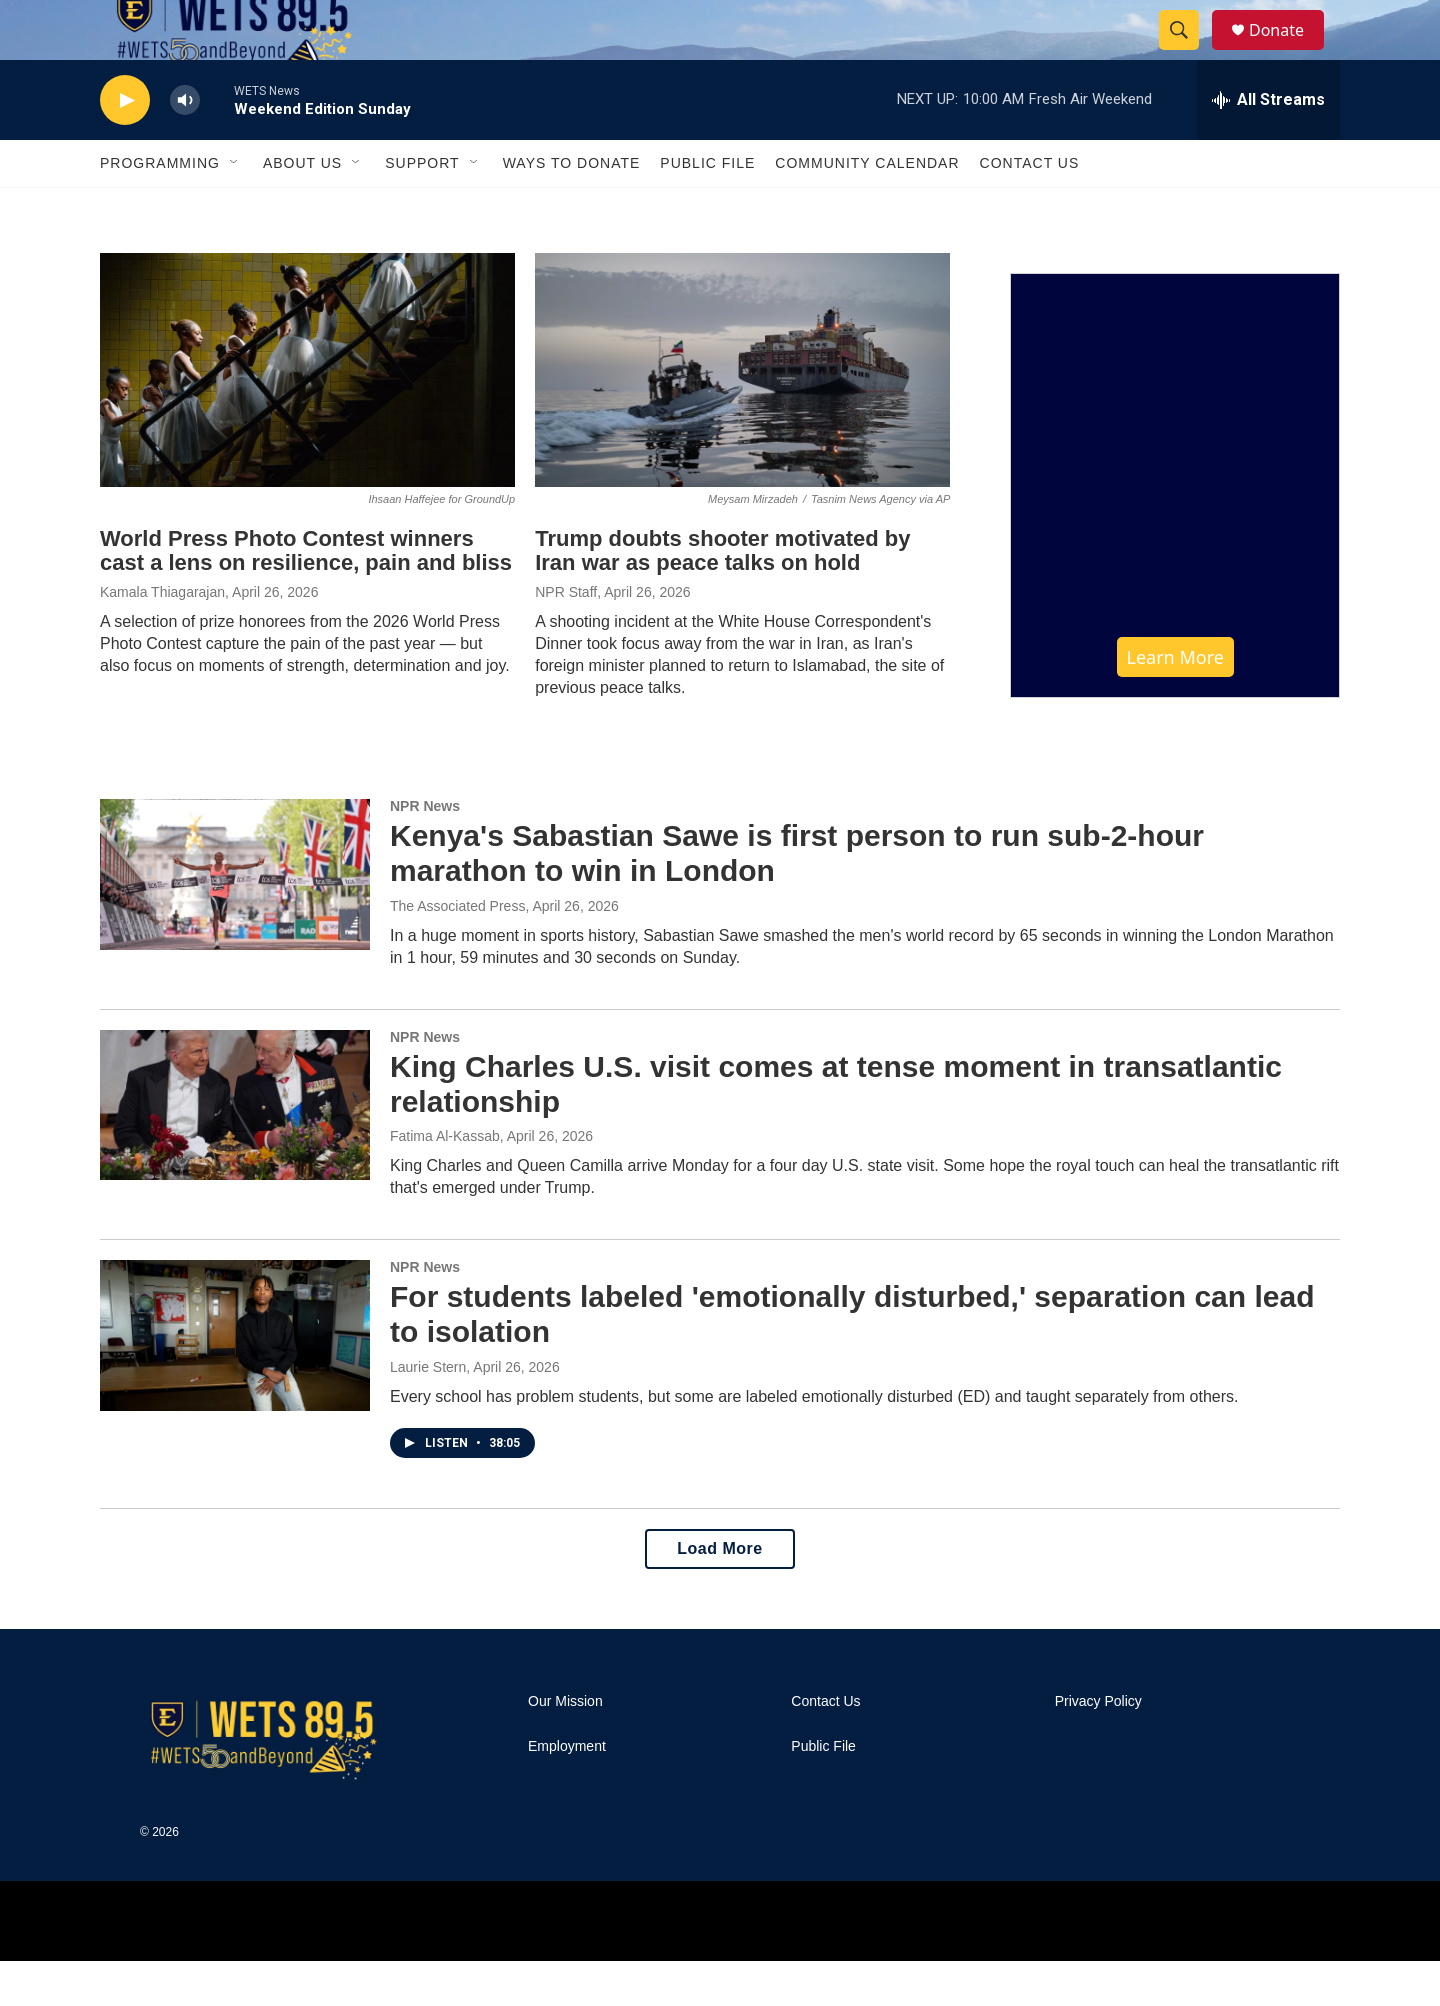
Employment (567, 1791)
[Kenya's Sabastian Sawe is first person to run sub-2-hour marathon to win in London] (235, 919)
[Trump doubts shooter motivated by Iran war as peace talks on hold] (742, 415)
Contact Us (1030, 208)
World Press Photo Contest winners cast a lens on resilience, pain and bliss (306, 596)
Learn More (1175, 702)
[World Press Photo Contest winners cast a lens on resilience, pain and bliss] (307, 415)
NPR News (425, 851)
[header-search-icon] (1188, 53)
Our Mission (565, 1746)
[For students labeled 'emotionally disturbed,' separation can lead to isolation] (235, 1380)
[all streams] (1268, 145)
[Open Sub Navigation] (235, 208)
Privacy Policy (1098, 1746)
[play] (125, 145)
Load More (719, 1593)
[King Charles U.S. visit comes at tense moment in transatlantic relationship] (235, 1150)
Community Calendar (867, 208)
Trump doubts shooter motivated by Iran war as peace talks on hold (722, 596)
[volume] (185, 145)
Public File (707, 208)
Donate (1289, 52)
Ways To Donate (572, 208)
